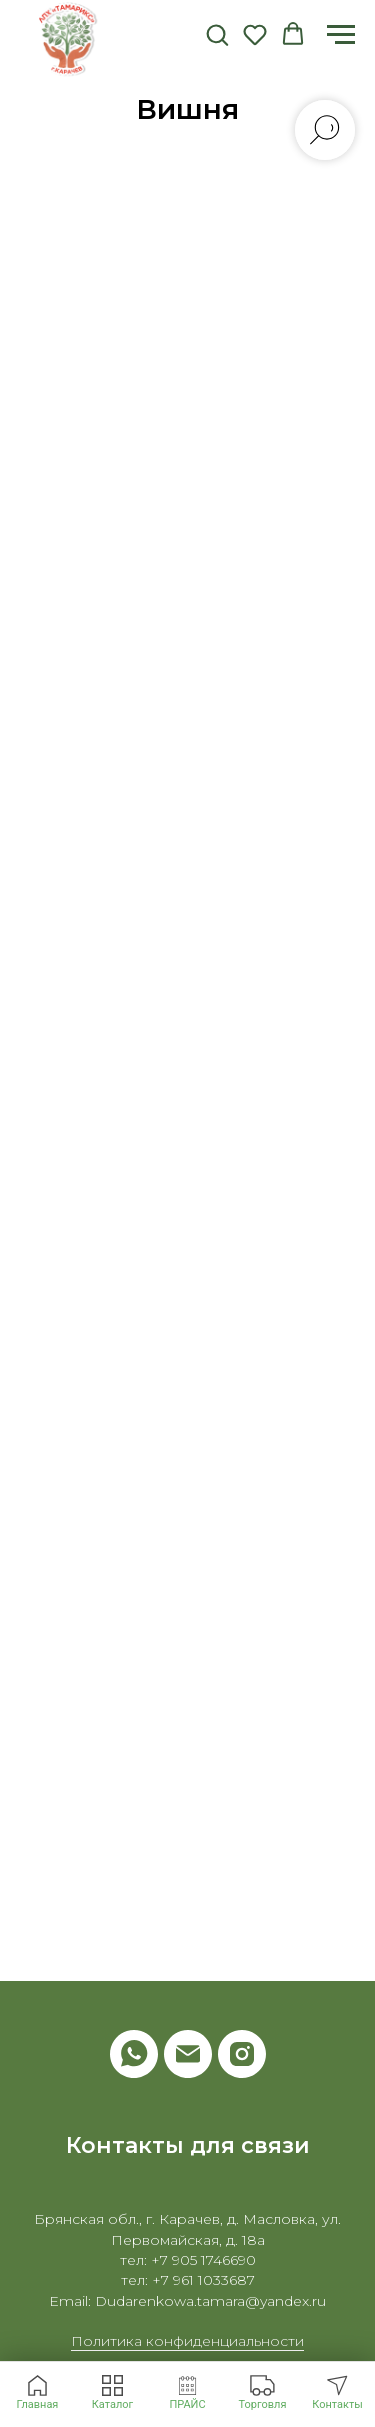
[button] (217, 34)
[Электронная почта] (188, 2054)
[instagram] (242, 2054)
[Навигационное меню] (341, 35)
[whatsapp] (134, 2054)
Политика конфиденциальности (187, 2341)
